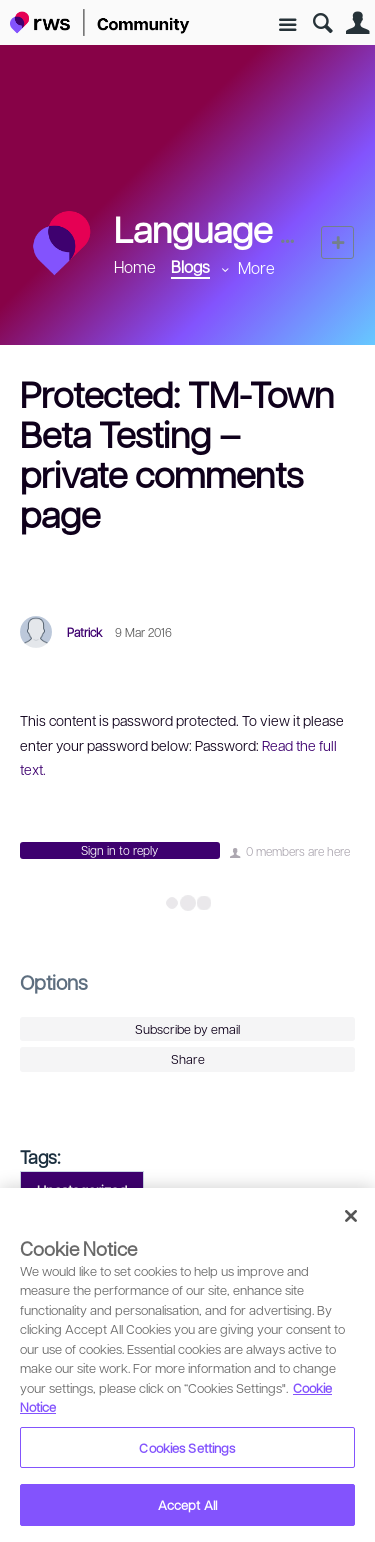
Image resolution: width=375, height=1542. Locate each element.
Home (135, 266)
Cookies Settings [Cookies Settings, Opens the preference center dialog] (187, 1447)
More (256, 267)
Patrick (84, 632)
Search (322, 23)
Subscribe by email (187, 1029)
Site (287, 25)
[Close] (351, 1216)
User (357, 23)
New (337, 242)
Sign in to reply (119, 850)
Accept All (187, 1504)
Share (188, 1059)
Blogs (190, 266)
